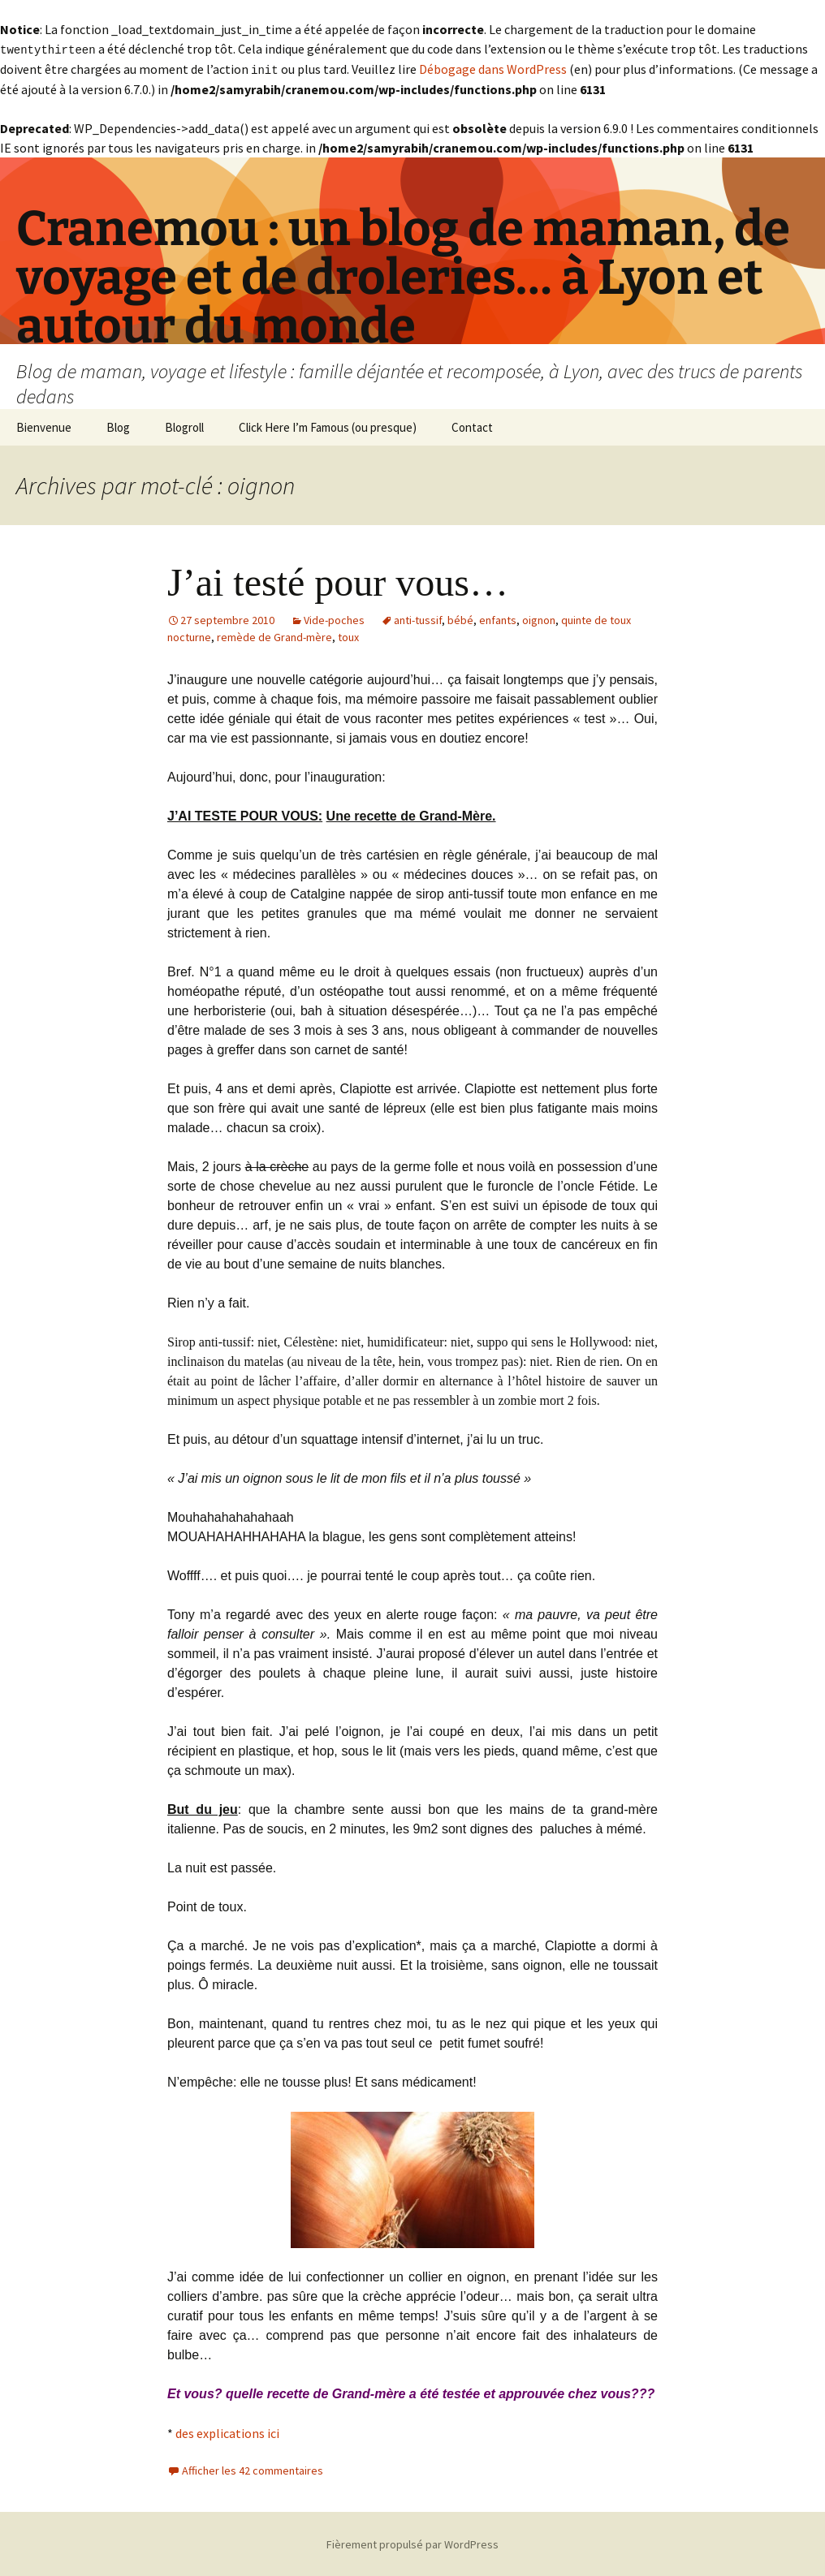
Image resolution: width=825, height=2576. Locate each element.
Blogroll (184, 425)
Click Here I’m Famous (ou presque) (328, 425)
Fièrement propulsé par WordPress (412, 2542)
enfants (497, 618)
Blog (118, 425)
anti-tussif (418, 618)
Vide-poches (334, 618)
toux (348, 635)
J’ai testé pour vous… (337, 580)
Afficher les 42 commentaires (252, 2469)
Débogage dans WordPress (493, 68)
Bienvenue (43, 425)
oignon (538, 618)
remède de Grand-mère (274, 635)
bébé (460, 618)
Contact (472, 425)
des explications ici (227, 2431)
